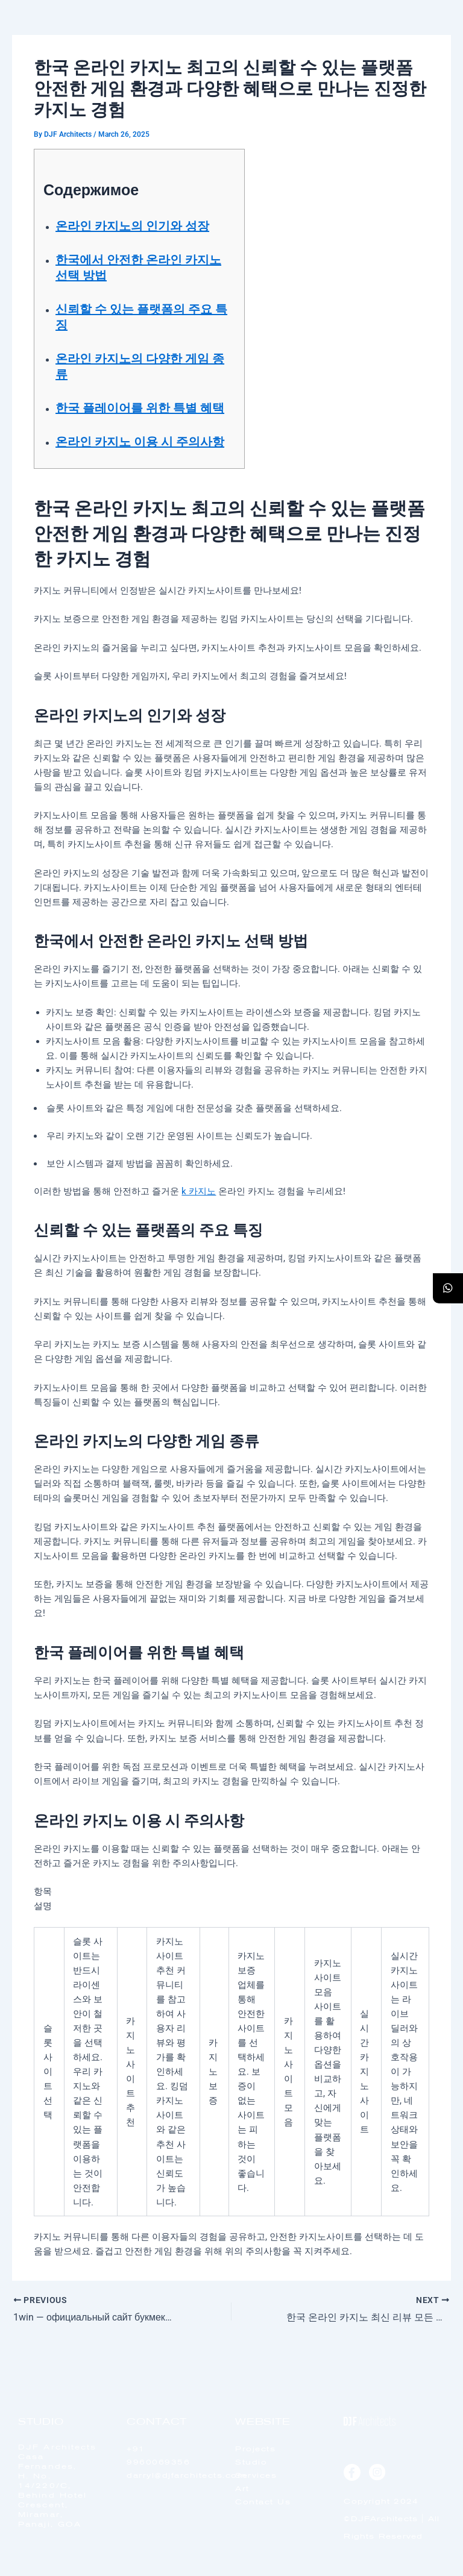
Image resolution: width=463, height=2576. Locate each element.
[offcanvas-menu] (428, 42)
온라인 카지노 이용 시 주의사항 (139, 441)
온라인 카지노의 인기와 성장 (132, 226)
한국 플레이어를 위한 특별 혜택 (139, 408)
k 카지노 (198, 1191)
